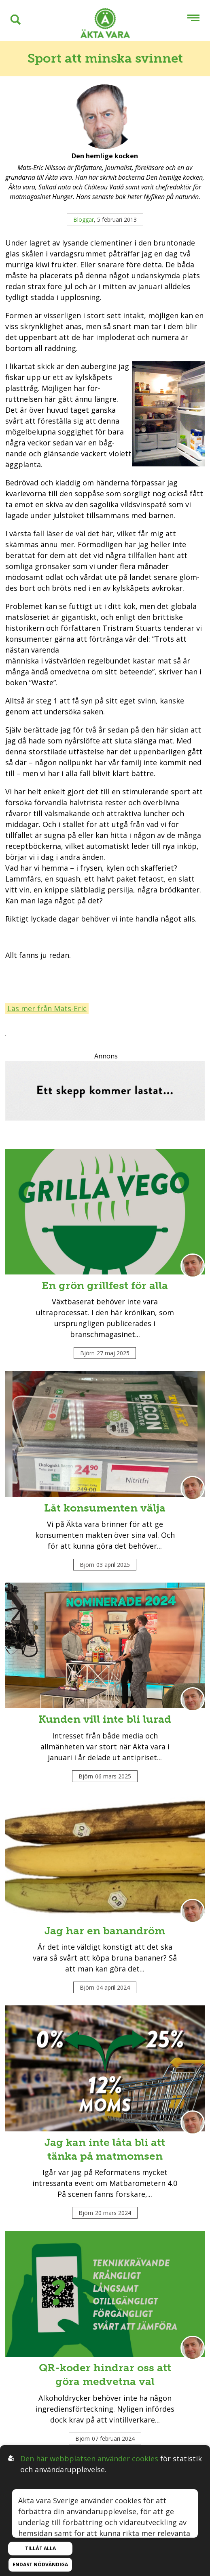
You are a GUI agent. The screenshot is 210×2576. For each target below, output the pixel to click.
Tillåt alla (40, 2548)
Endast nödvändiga (40, 2564)
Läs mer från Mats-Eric (47, 1008)
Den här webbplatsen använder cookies (89, 2458)
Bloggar (83, 219)
